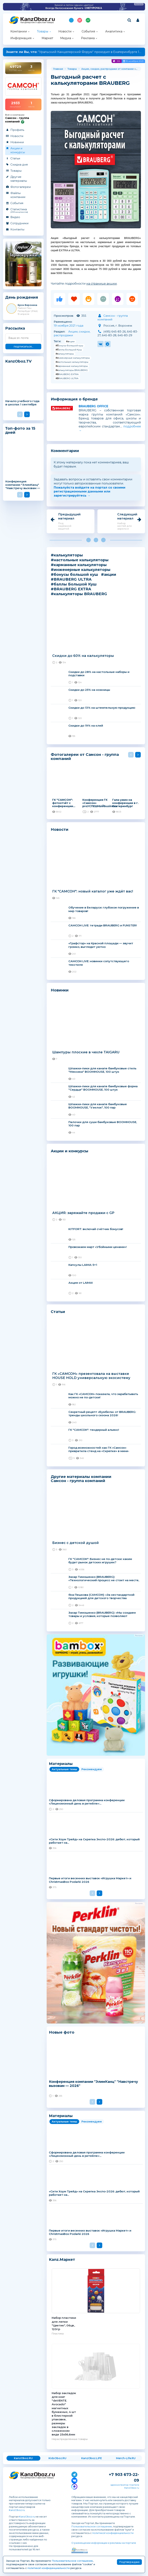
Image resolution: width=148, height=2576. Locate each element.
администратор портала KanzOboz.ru (124, 2486)
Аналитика (113, 31)
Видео (15, 217)
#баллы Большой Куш (69, 349)
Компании (18, 31)
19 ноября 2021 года (68, 325)
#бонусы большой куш (69, 345)
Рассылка (15, 328)
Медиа (65, 38)
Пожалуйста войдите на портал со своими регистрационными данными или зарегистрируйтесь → (89, 491)
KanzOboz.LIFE (91, 2458)
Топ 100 (79, 20)
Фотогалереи (20, 187)
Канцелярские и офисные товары (37, 22)
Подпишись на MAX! (71, 20)
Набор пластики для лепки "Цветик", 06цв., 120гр (64, 2323)
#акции (70, 341)
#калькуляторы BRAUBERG (72, 370)
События (88, 31)
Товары (42, 31)
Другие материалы (18, 178)
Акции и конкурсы (17, 150)
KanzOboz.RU (23, 2458)
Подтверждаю (129, 2562)
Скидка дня (19, 164)
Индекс (88, 20)
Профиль (17, 130)
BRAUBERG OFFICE (93, 406)
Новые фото (61, 2032)
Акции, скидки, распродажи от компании (107, 68)
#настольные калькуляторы (72, 361)
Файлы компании (17, 195)
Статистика (23, 210)
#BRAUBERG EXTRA (67, 374)
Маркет (47, 38)
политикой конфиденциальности (112, 2532)
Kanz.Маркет (62, 2259)
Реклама (88, 38)
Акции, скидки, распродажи (72, 333)
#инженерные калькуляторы (73, 357)
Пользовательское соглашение (91, 2526)
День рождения (21, 297)
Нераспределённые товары (70, 2439)
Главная (58, 68)
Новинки (17, 142)
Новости (65, 31)
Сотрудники (19, 223)
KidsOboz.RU (57, 2458)
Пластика (58, 2333)
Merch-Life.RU (126, 2458)
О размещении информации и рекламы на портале (103, 2542)
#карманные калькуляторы (72, 366)
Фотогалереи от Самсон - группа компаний (85, 756)
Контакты (17, 229)
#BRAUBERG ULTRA (67, 378)
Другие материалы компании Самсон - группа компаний (81, 1478)
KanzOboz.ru (17, 2510)
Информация (21, 38)
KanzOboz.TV (18, 361)
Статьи (15, 158)
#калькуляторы (65, 353)
